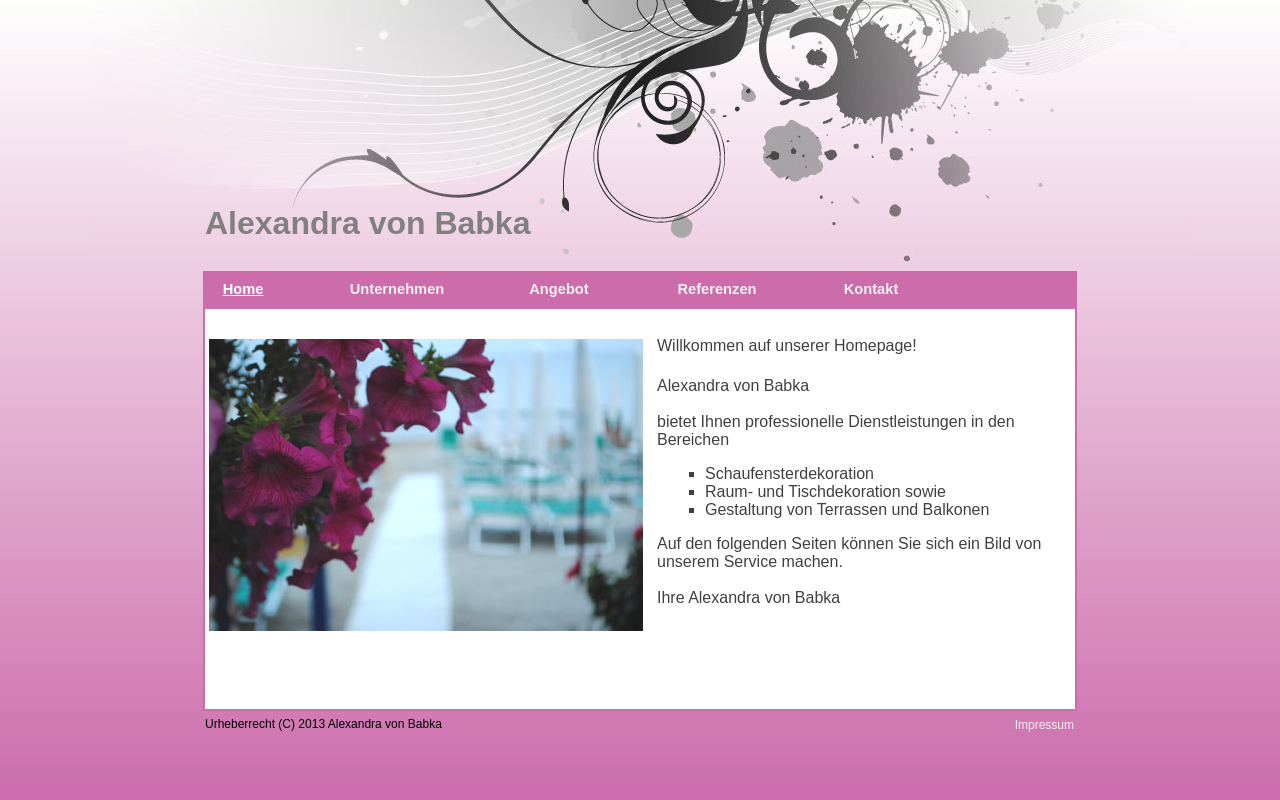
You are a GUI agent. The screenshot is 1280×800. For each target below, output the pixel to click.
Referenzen (716, 289)
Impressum (1044, 725)
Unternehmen (397, 289)
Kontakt (871, 289)
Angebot (558, 289)
